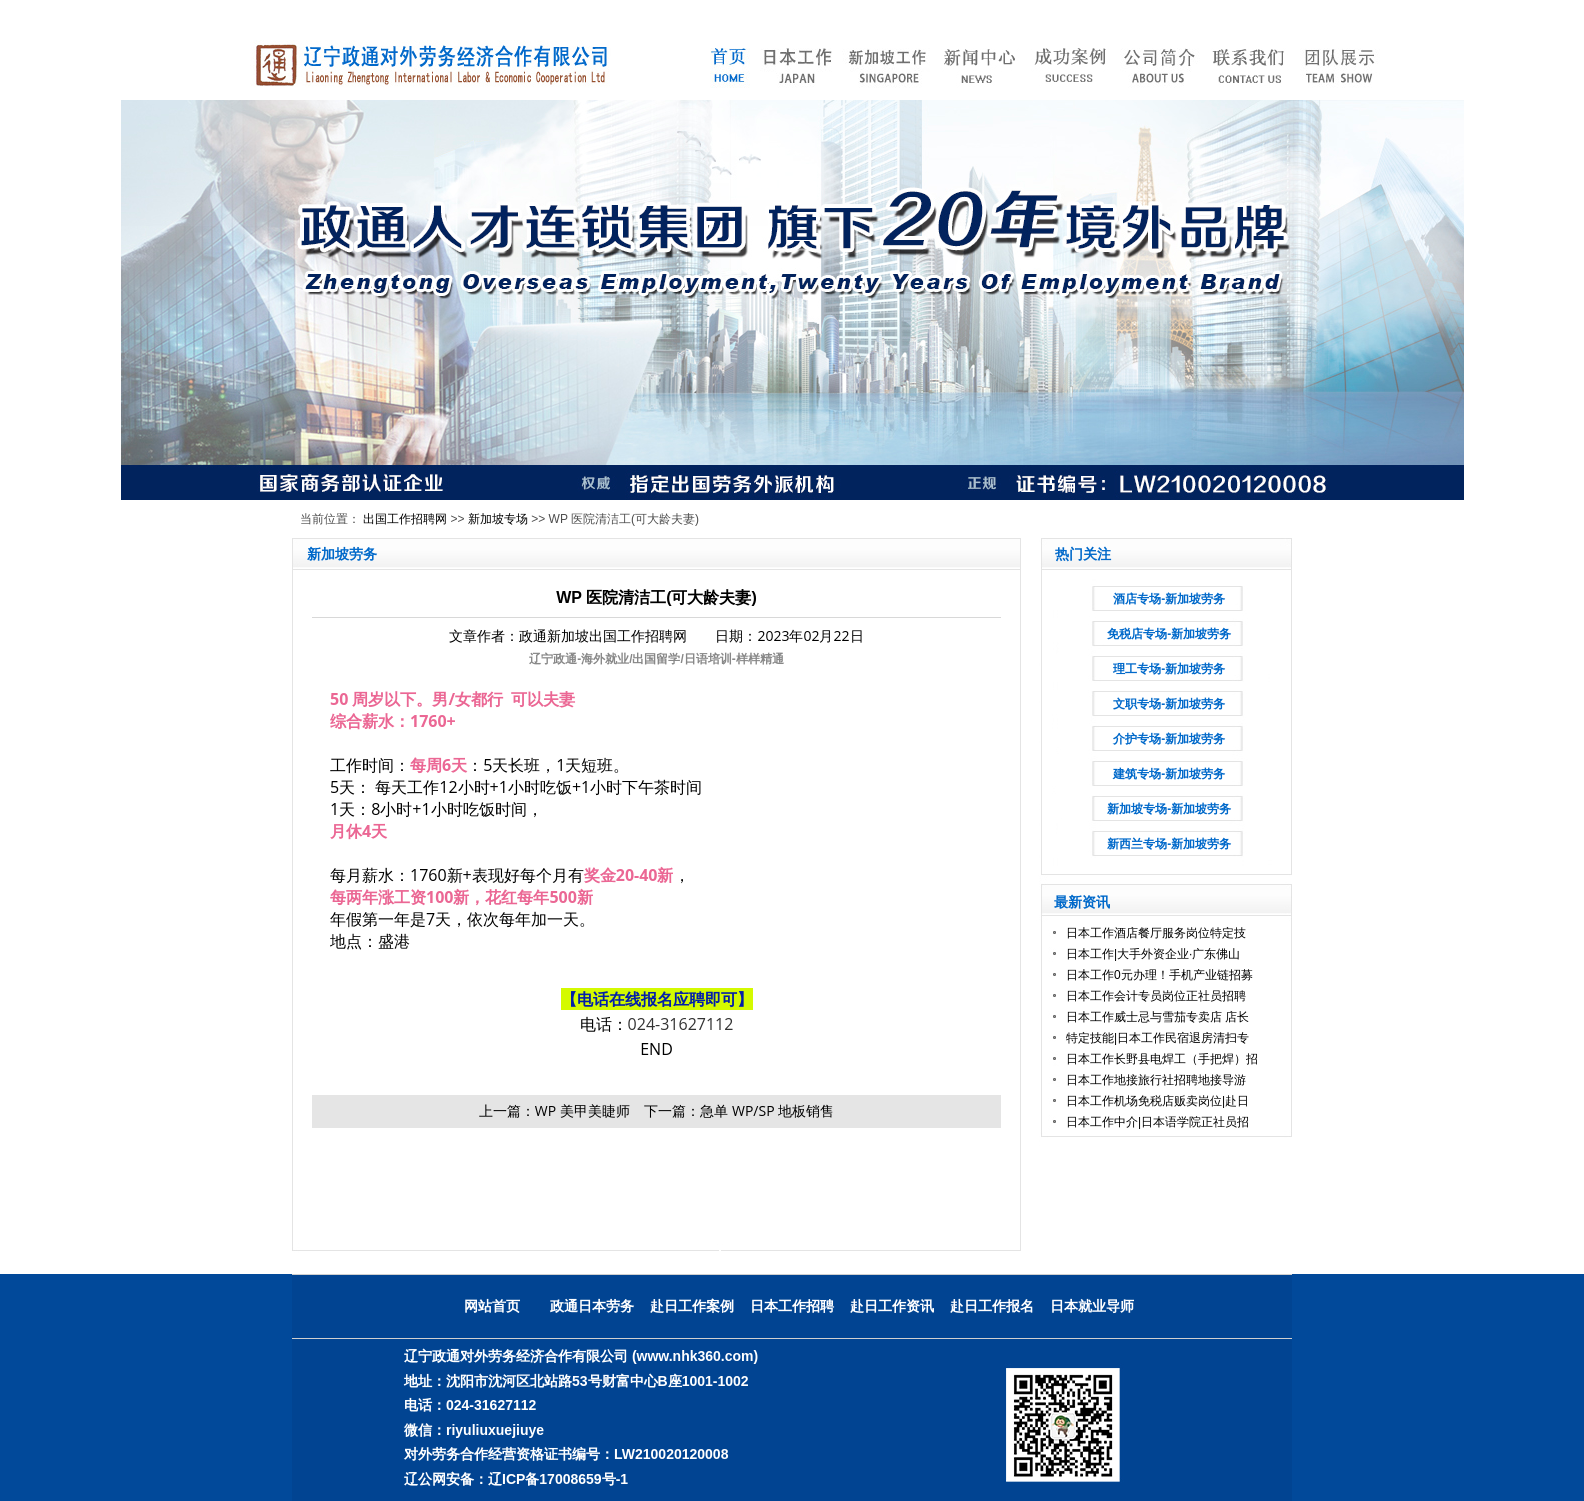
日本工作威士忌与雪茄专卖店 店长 (1157, 1017)
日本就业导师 (1092, 1306)
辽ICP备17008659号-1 (558, 1479)
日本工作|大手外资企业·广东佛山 (1153, 954)
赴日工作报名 (992, 1306)
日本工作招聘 (792, 1306)
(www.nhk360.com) (695, 1356)
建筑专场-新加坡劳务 (1169, 774)
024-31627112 (681, 1024)
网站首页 (492, 1306)
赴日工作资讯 (892, 1306)
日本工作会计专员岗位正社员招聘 (1156, 996)
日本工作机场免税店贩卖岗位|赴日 (1157, 1101)
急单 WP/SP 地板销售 (767, 1110)
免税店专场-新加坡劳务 (1169, 634)
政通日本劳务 (592, 1306)
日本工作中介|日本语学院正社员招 (1157, 1122)
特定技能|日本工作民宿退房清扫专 (1157, 1038)
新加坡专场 (498, 519)
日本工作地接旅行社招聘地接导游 (1156, 1080)
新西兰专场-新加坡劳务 (1169, 844)
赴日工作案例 (692, 1306)
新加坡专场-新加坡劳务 (1169, 809)
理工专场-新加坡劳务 (1169, 669)
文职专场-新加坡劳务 (1169, 704)
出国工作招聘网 (405, 519)
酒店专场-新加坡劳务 (1169, 599)
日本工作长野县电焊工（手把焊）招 (1162, 1059)
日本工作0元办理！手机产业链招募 (1159, 975)
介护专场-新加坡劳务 (1169, 739)
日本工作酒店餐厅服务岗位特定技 (1156, 933)
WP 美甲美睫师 (582, 1110)
